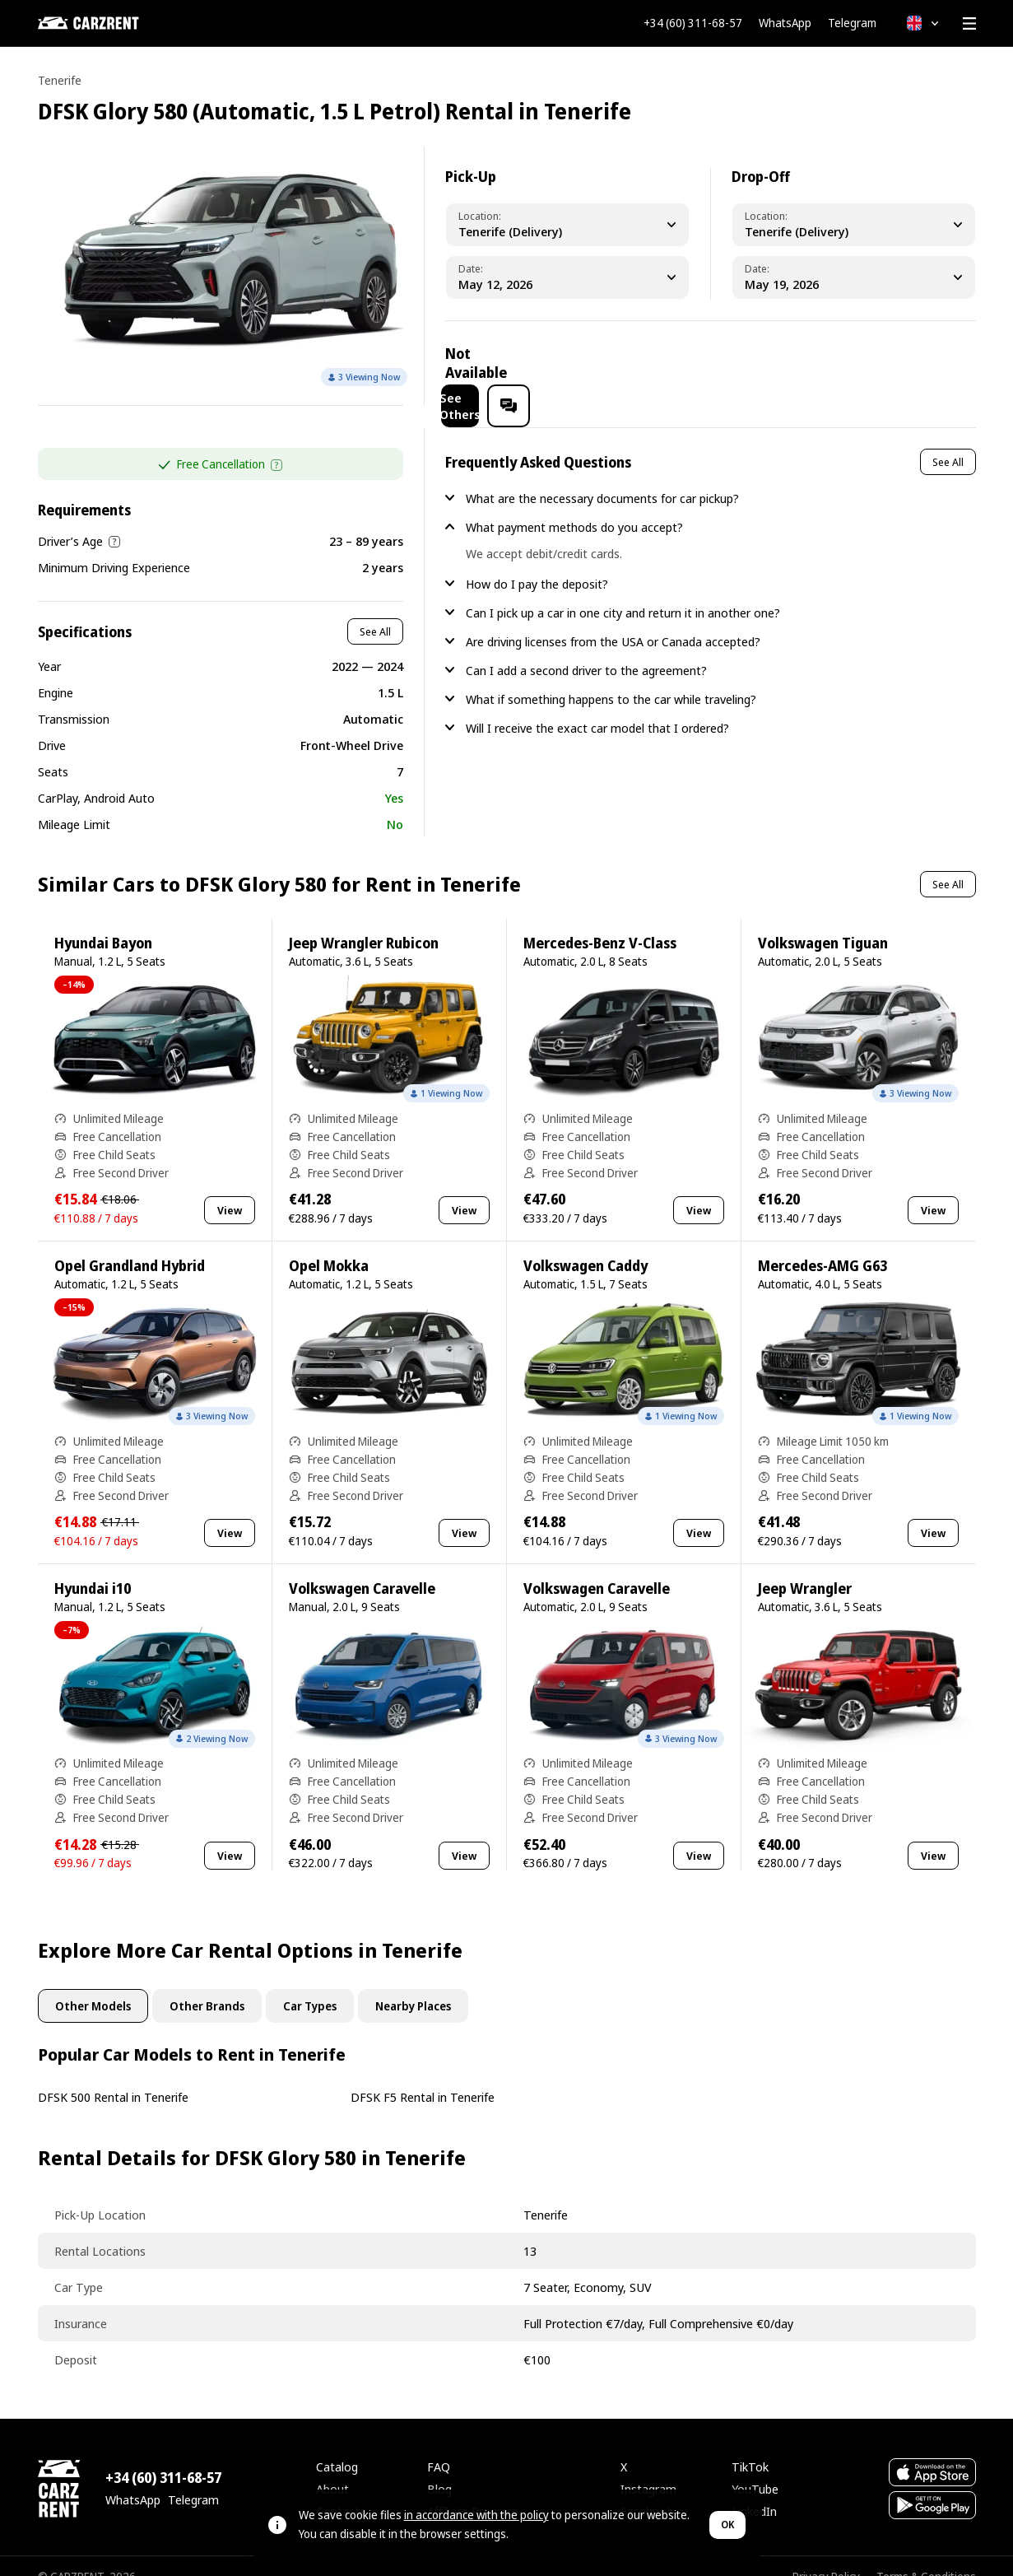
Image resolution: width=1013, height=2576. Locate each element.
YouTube (755, 2467)
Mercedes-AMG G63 (822, 1244)
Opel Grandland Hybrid (129, 1244)
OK (727, 2525)
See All (375, 610)
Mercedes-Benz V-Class (599, 921)
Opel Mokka (329, 1244)
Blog (439, 2467)
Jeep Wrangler (805, 1567)
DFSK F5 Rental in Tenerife (423, 2075)
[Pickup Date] (568, 277)
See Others (828, 363)
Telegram (852, 23)
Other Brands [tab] (207, 1984)
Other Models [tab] (93, 1984)
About (332, 2467)
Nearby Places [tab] (413, 1984)
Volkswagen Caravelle (362, 1567)
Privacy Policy (826, 2555)
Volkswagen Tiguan (823, 921)
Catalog (337, 2445)
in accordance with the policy (476, 2514)
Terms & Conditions (926, 2555)
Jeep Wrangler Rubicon (364, 921)
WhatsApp (785, 23)
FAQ (438, 2445)
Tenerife (59, 80)
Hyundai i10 (92, 1567)
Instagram (648, 2467)
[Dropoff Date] (853, 277)
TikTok (750, 2445)
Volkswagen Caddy (585, 1244)
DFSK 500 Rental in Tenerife (113, 2075)
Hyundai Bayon (103, 921)
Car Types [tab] (310, 1984)
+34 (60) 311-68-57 (693, 23)
